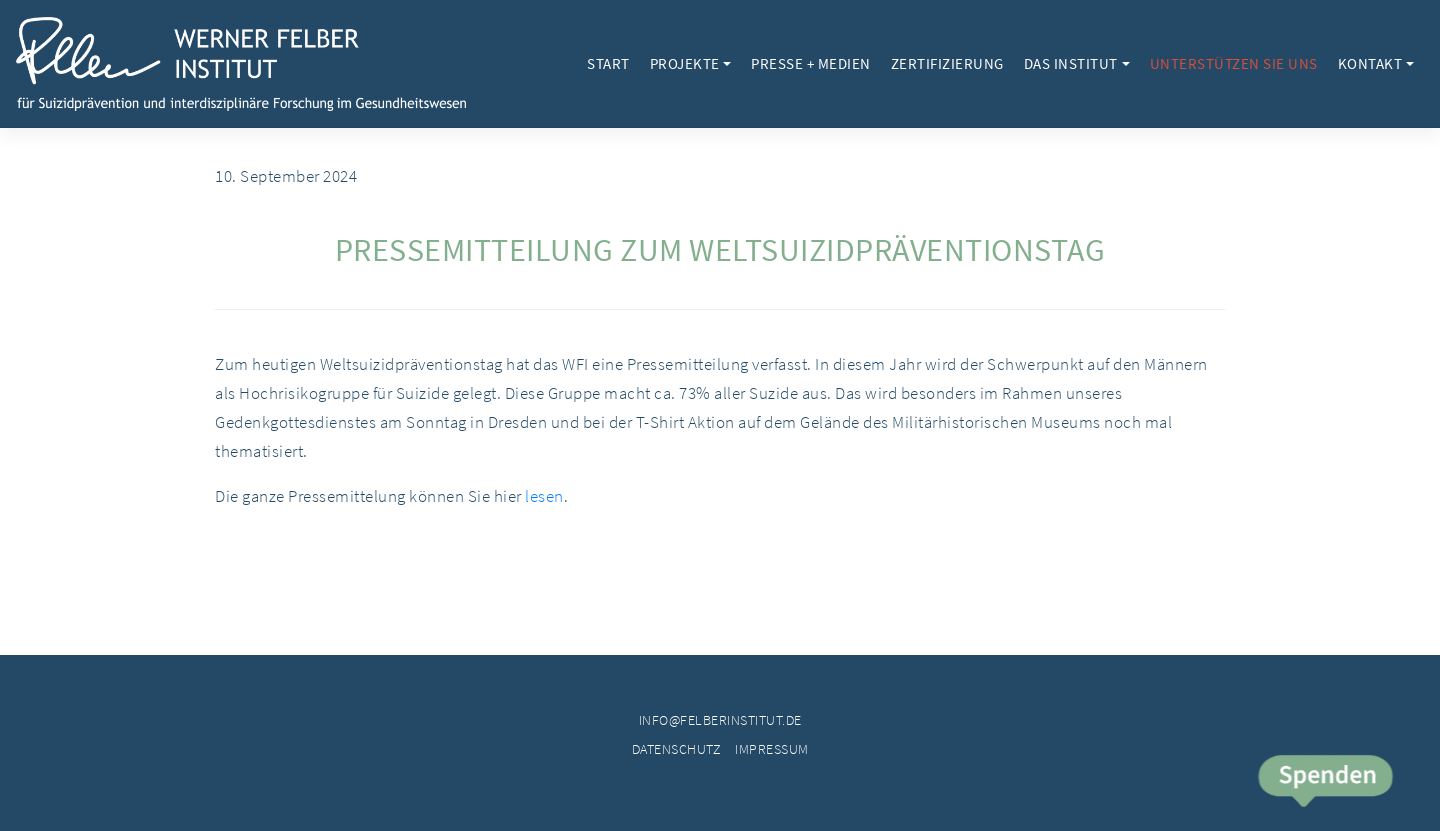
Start (608, 63)
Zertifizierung (947, 63)
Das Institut (1071, 63)
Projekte (685, 63)
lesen (544, 496)
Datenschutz (677, 749)
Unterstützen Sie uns (1234, 63)
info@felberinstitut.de (720, 720)
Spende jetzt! (1325, 783)
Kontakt (1370, 63)
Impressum (772, 749)
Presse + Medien (811, 63)
